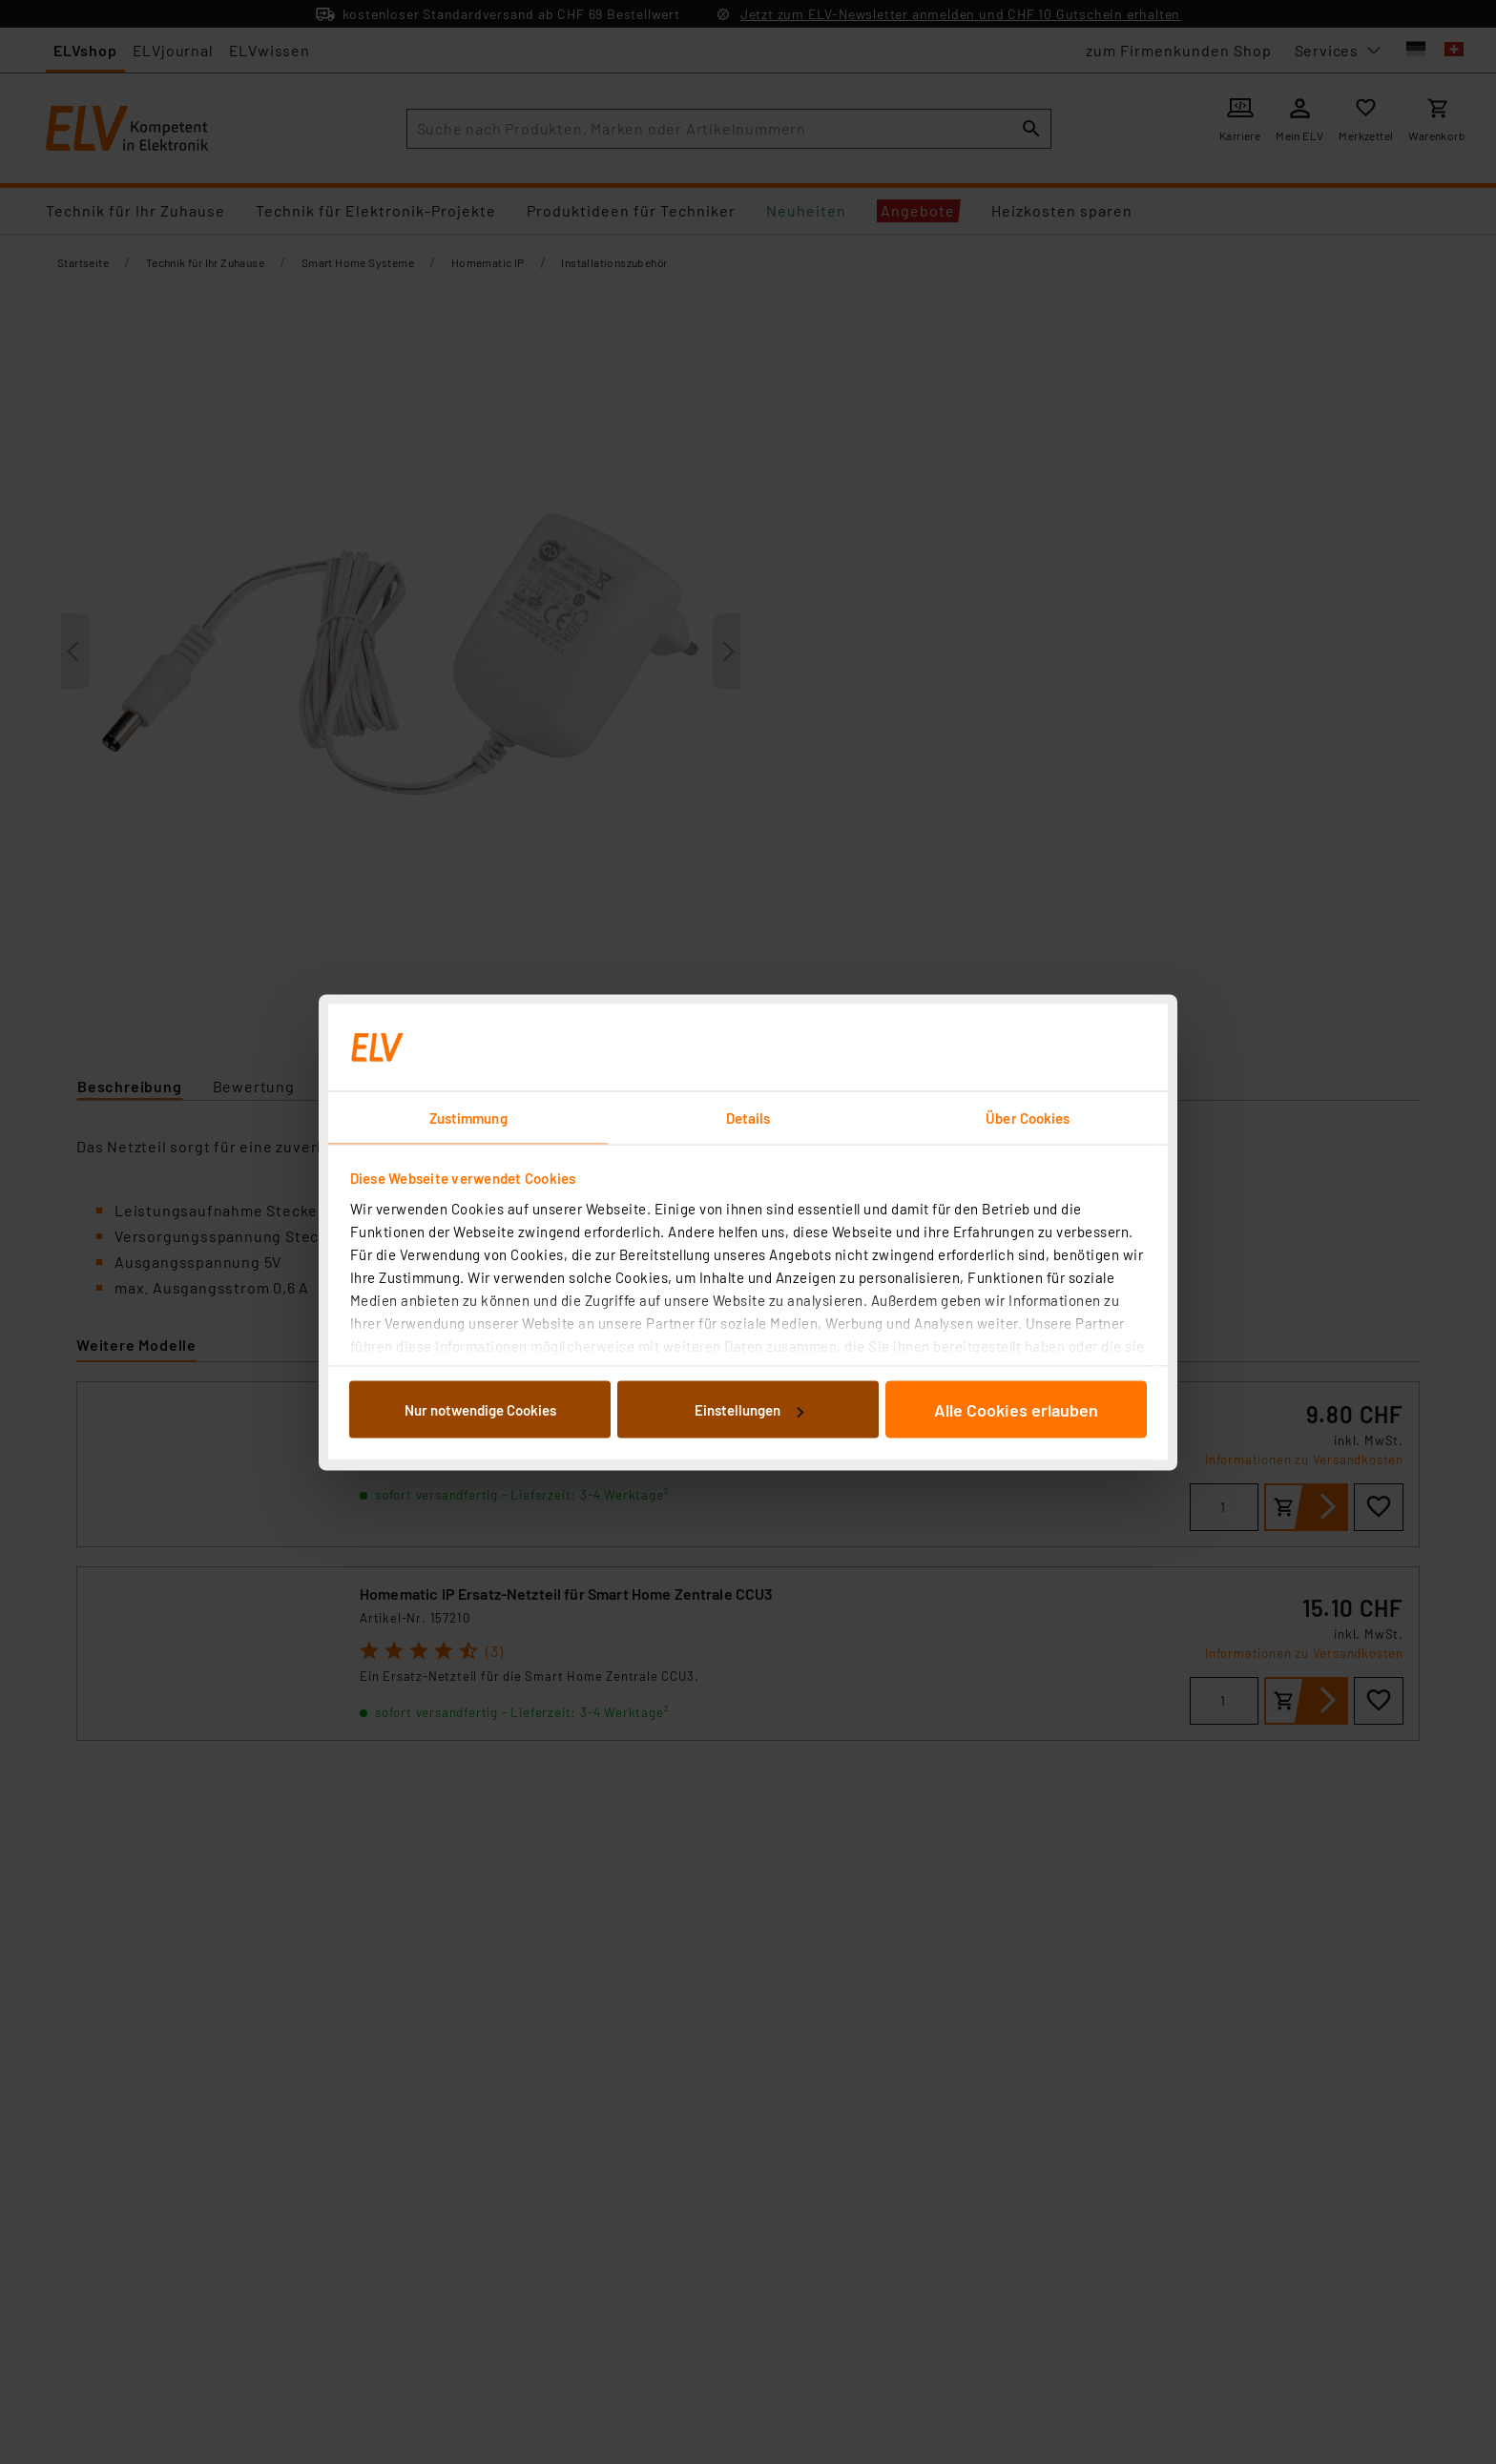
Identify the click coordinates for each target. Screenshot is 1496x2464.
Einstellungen (749, 1409)
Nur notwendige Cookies (480, 1409)
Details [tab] (748, 1117)
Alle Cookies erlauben (1016, 1409)
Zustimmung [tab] (468, 1117)
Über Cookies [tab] (1028, 1117)
